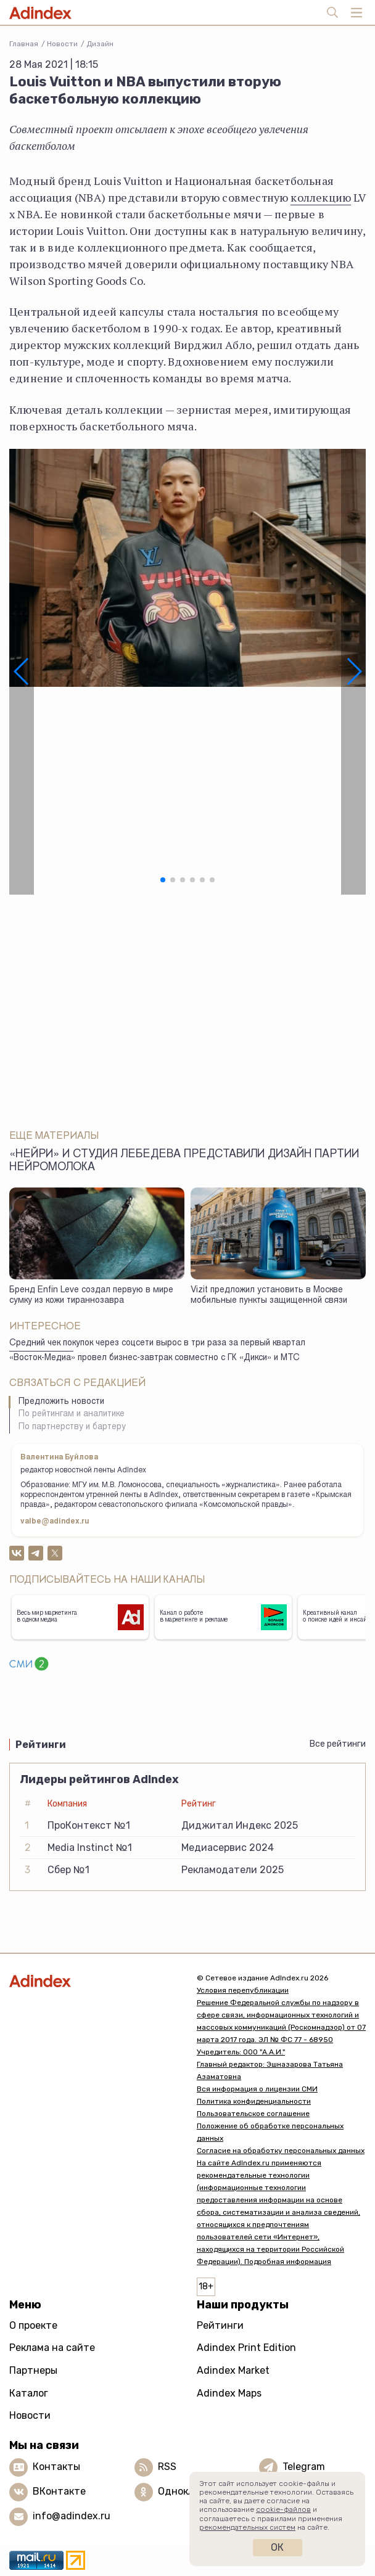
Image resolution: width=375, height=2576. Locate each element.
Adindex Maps (229, 2393)
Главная (23, 43)
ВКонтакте (59, 2491)
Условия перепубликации (243, 1990)
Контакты (56, 2466)
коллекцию (321, 197)
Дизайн (99, 43)
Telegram (303, 2466)
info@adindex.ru (71, 2516)
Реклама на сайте (52, 2347)
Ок (277, 2547)
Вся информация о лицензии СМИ (257, 2089)
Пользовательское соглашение (253, 2113)
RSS (167, 2466)
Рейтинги (220, 2325)
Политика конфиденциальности (254, 2101)
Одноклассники (196, 2491)
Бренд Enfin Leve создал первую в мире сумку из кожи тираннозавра (91, 1295)
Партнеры (33, 2370)
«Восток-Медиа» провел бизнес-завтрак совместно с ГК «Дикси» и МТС (154, 1358)
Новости (62, 43)
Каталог (28, 2393)
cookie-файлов (283, 2509)
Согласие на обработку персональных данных (281, 2150)
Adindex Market (233, 2370)
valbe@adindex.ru (54, 1521)
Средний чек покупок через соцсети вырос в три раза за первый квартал (157, 1343)
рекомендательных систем (247, 2527)
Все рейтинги (338, 1744)
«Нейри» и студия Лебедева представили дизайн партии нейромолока (184, 1161)
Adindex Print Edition (246, 2347)
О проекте (33, 2325)
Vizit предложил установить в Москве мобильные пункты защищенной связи (269, 1295)
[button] (21, 672)
